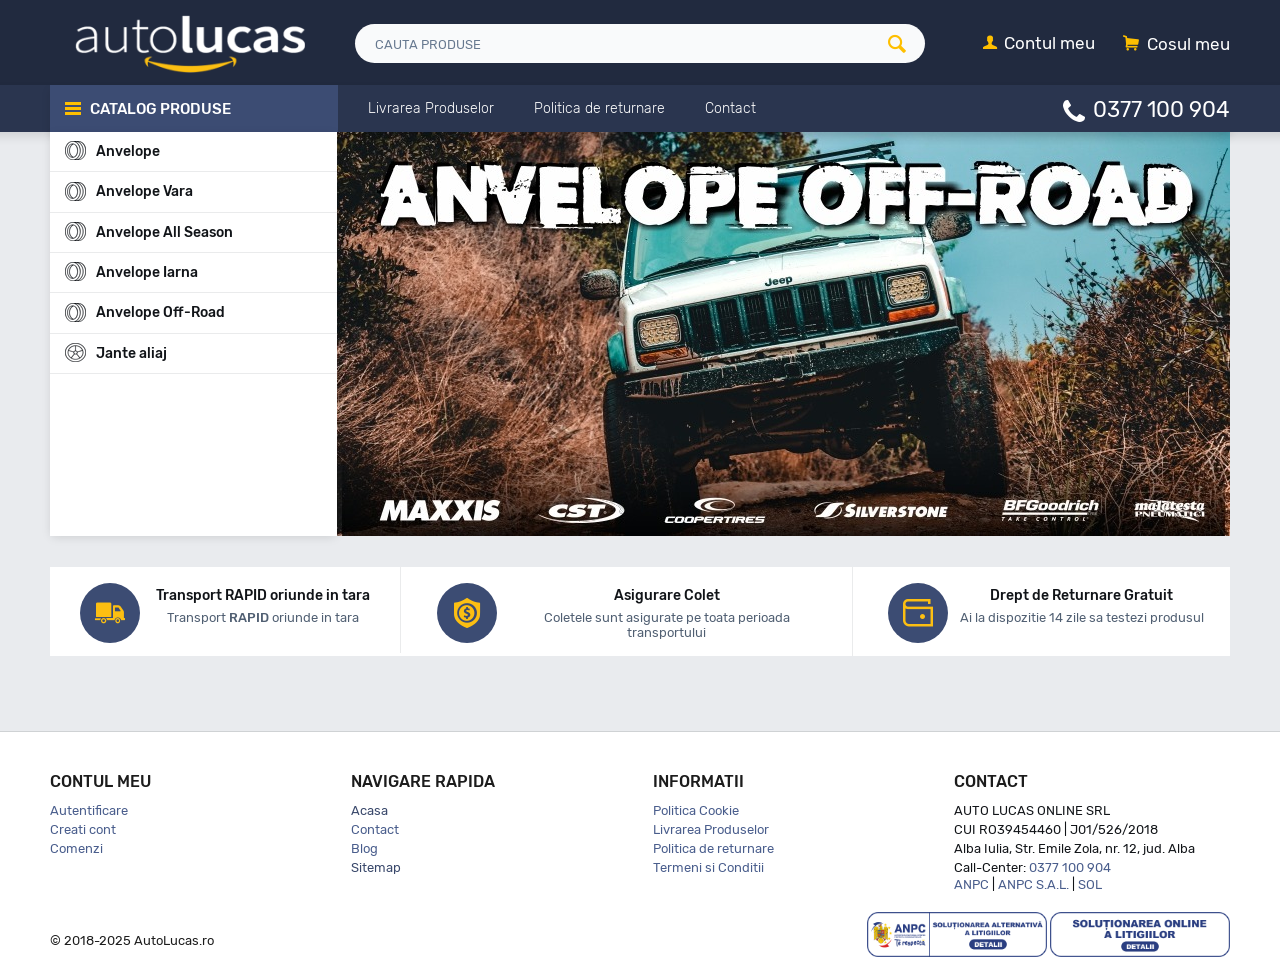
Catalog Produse (160, 109)
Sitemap (376, 867)
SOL (1090, 884)
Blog (364, 848)
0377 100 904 (1161, 108)
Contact (375, 829)
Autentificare (89, 810)
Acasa (369, 810)
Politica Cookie (696, 810)
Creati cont (83, 829)
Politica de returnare (713, 848)
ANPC (971, 884)
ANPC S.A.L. (1033, 884)
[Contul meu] (1039, 44)
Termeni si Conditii (708, 867)
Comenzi (76, 848)
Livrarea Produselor (711, 829)
